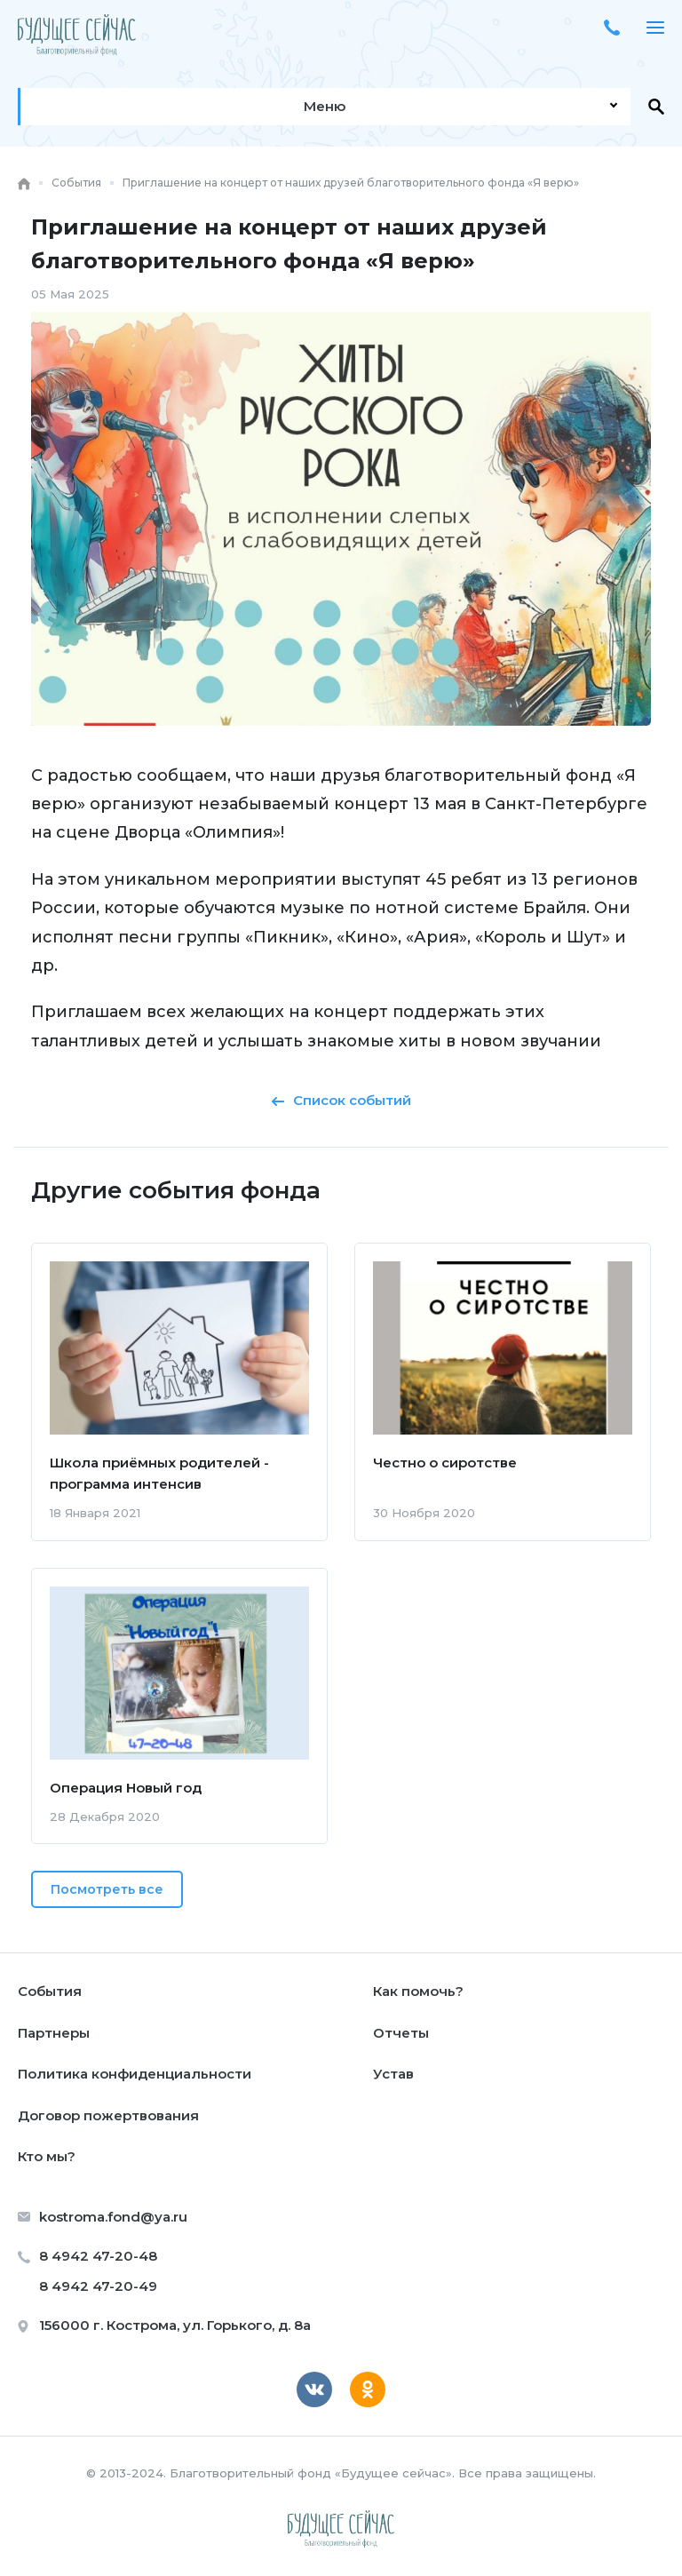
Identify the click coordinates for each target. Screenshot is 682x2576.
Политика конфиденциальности (134, 2073)
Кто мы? (46, 2156)
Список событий (341, 1100)
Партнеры (54, 2032)
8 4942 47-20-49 (98, 2286)
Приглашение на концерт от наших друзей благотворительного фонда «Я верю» (351, 182)
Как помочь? (418, 1991)
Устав (393, 2073)
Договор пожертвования (108, 2115)
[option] (341, 518)
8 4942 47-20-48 (98, 2255)
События (76, 182)
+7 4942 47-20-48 (612, 27)
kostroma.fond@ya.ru (113, 2216)
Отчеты (401, 2032)
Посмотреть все (107, 1889)
